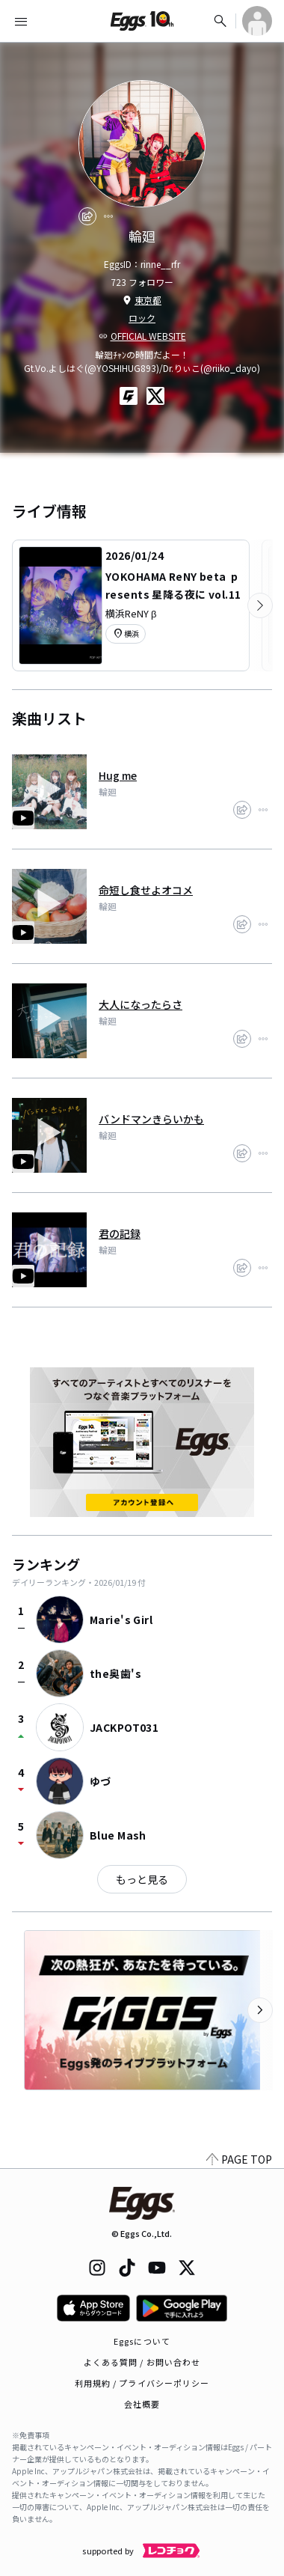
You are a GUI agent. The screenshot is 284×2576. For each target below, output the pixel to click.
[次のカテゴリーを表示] (260, 605)
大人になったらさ (140, 1004)
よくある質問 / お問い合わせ (142, 2362)
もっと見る (142, 1879)
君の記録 (120, 1233)
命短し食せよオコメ (146, 889)
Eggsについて (142, 2341)
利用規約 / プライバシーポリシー (142, 2383)
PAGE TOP (239, 2159)
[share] (87, 216)
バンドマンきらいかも (151, 1118)
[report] (108, 216)
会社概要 (142, 2404)
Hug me (118, 775)
